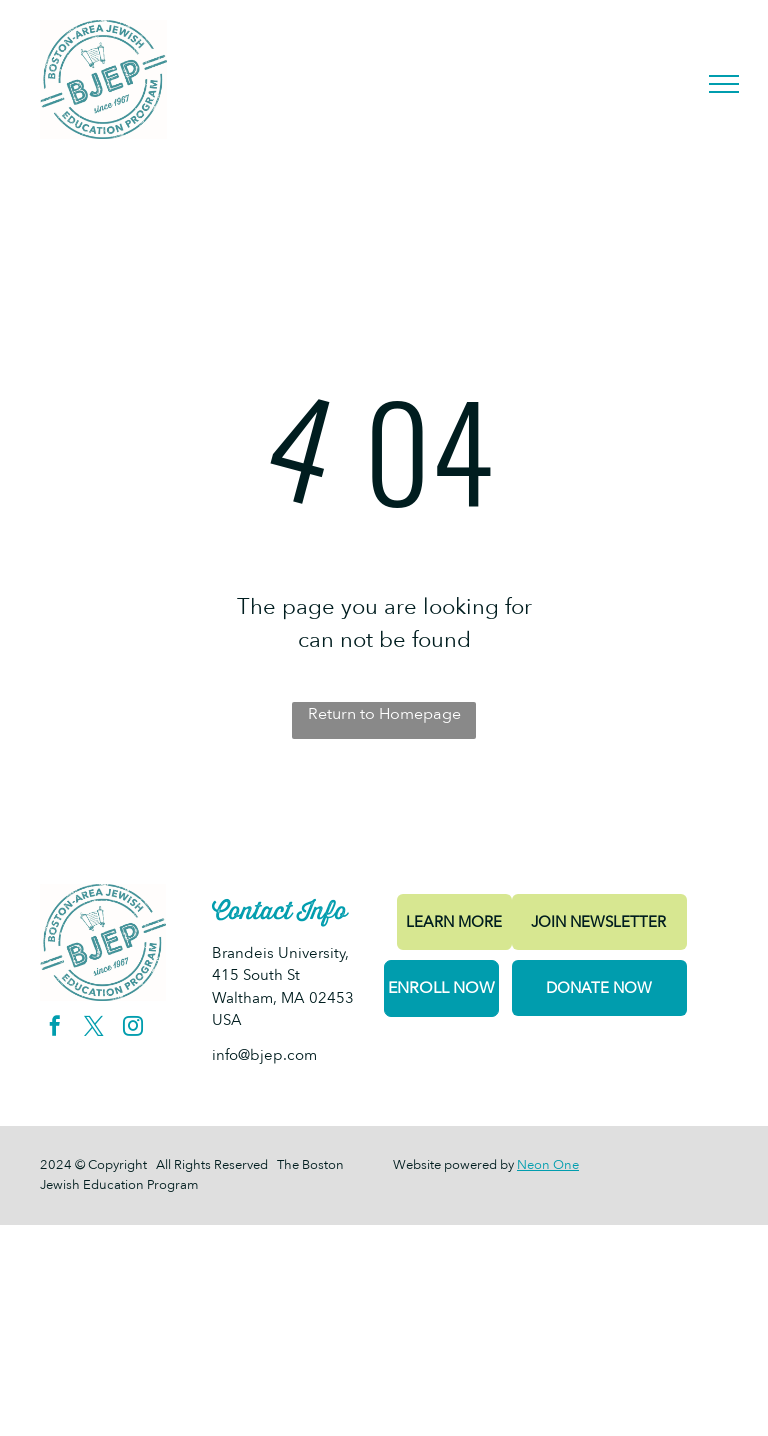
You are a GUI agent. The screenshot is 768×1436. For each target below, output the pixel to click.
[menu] (724, 84)
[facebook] (55, 1028)
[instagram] (133, 1028)
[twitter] (94, 1028)
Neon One (548, 1165)
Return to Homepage (384, 714)
